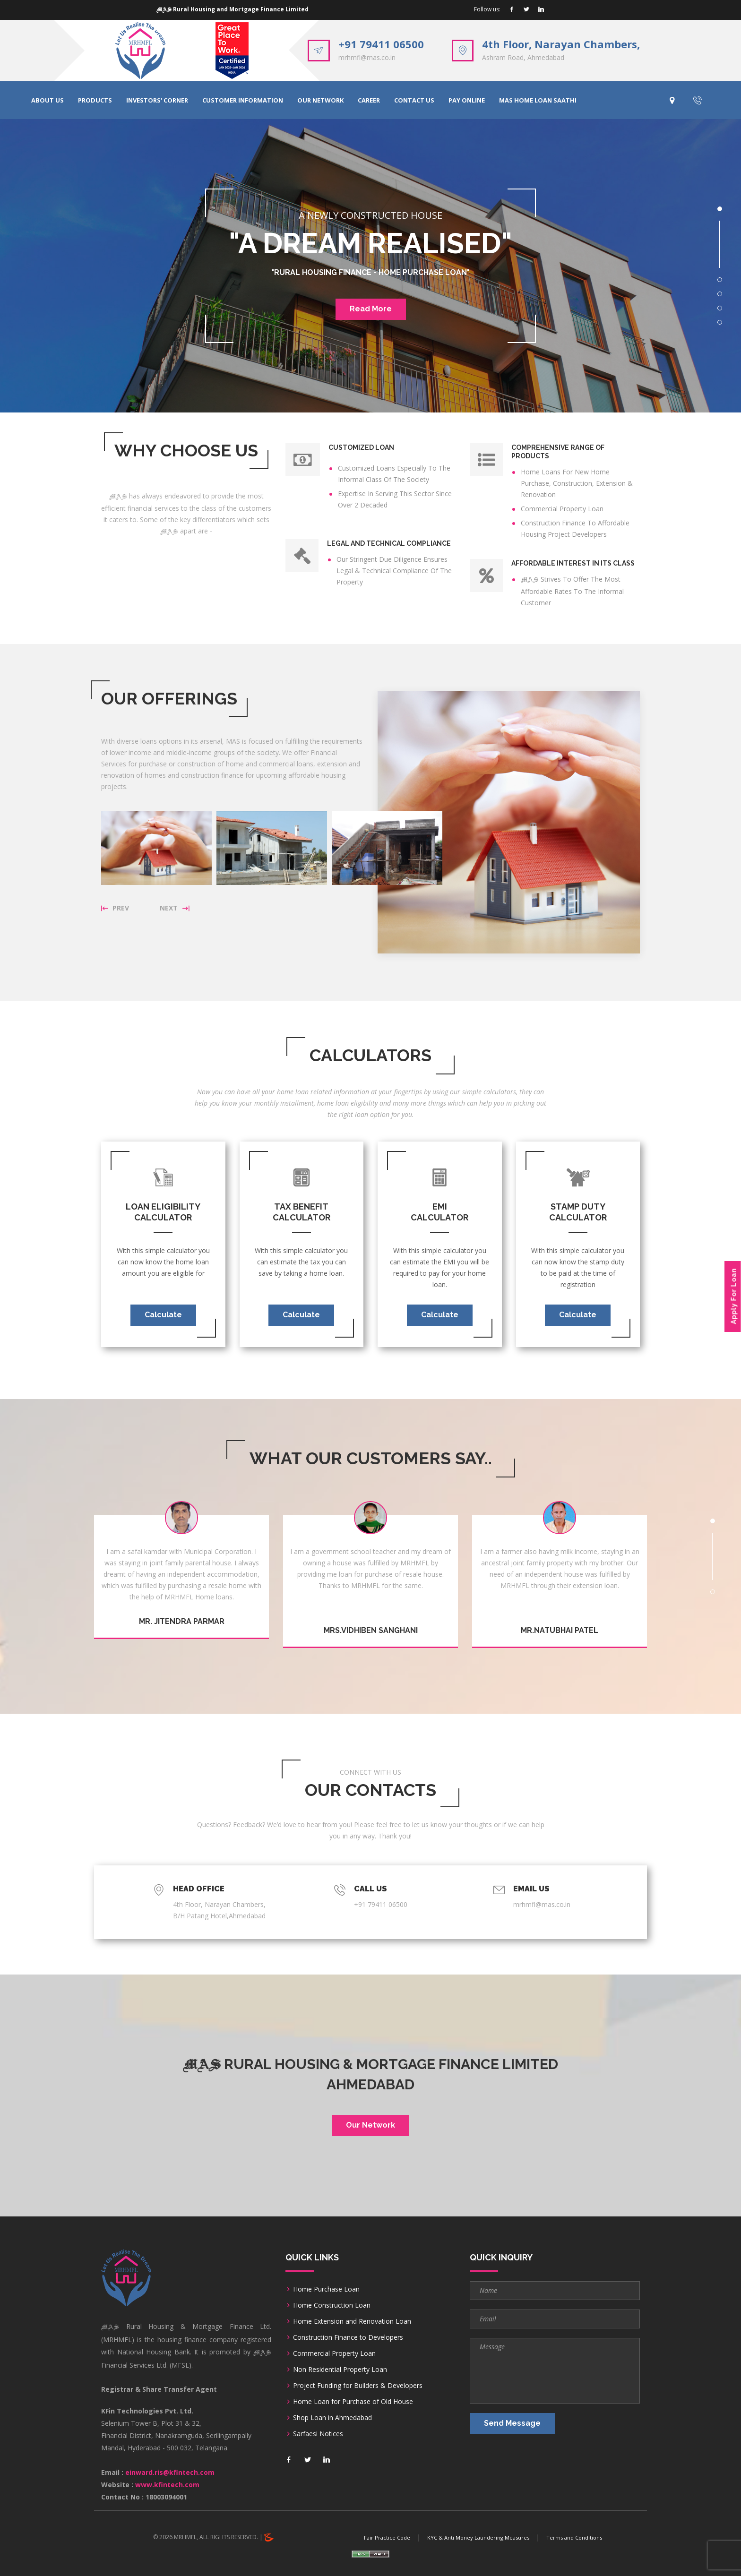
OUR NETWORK (320, 100)
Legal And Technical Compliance (389, 543)
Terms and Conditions (574, 2537)
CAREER (369, 100)
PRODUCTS (95, 100)
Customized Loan (361, 447)
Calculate (163, 1314)
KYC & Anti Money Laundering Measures (478, 2537)
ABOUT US (47, 100)
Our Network (370, 2125)
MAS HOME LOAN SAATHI (538, 100)
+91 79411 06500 (381, 44)
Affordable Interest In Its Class (573, 563)
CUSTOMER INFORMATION (242, 100)
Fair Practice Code (387, 2537)
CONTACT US (414, 100)
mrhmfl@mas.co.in (367, 57)
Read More (371, 308)
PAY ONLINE (466, 100)
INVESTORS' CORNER (157, 100)
